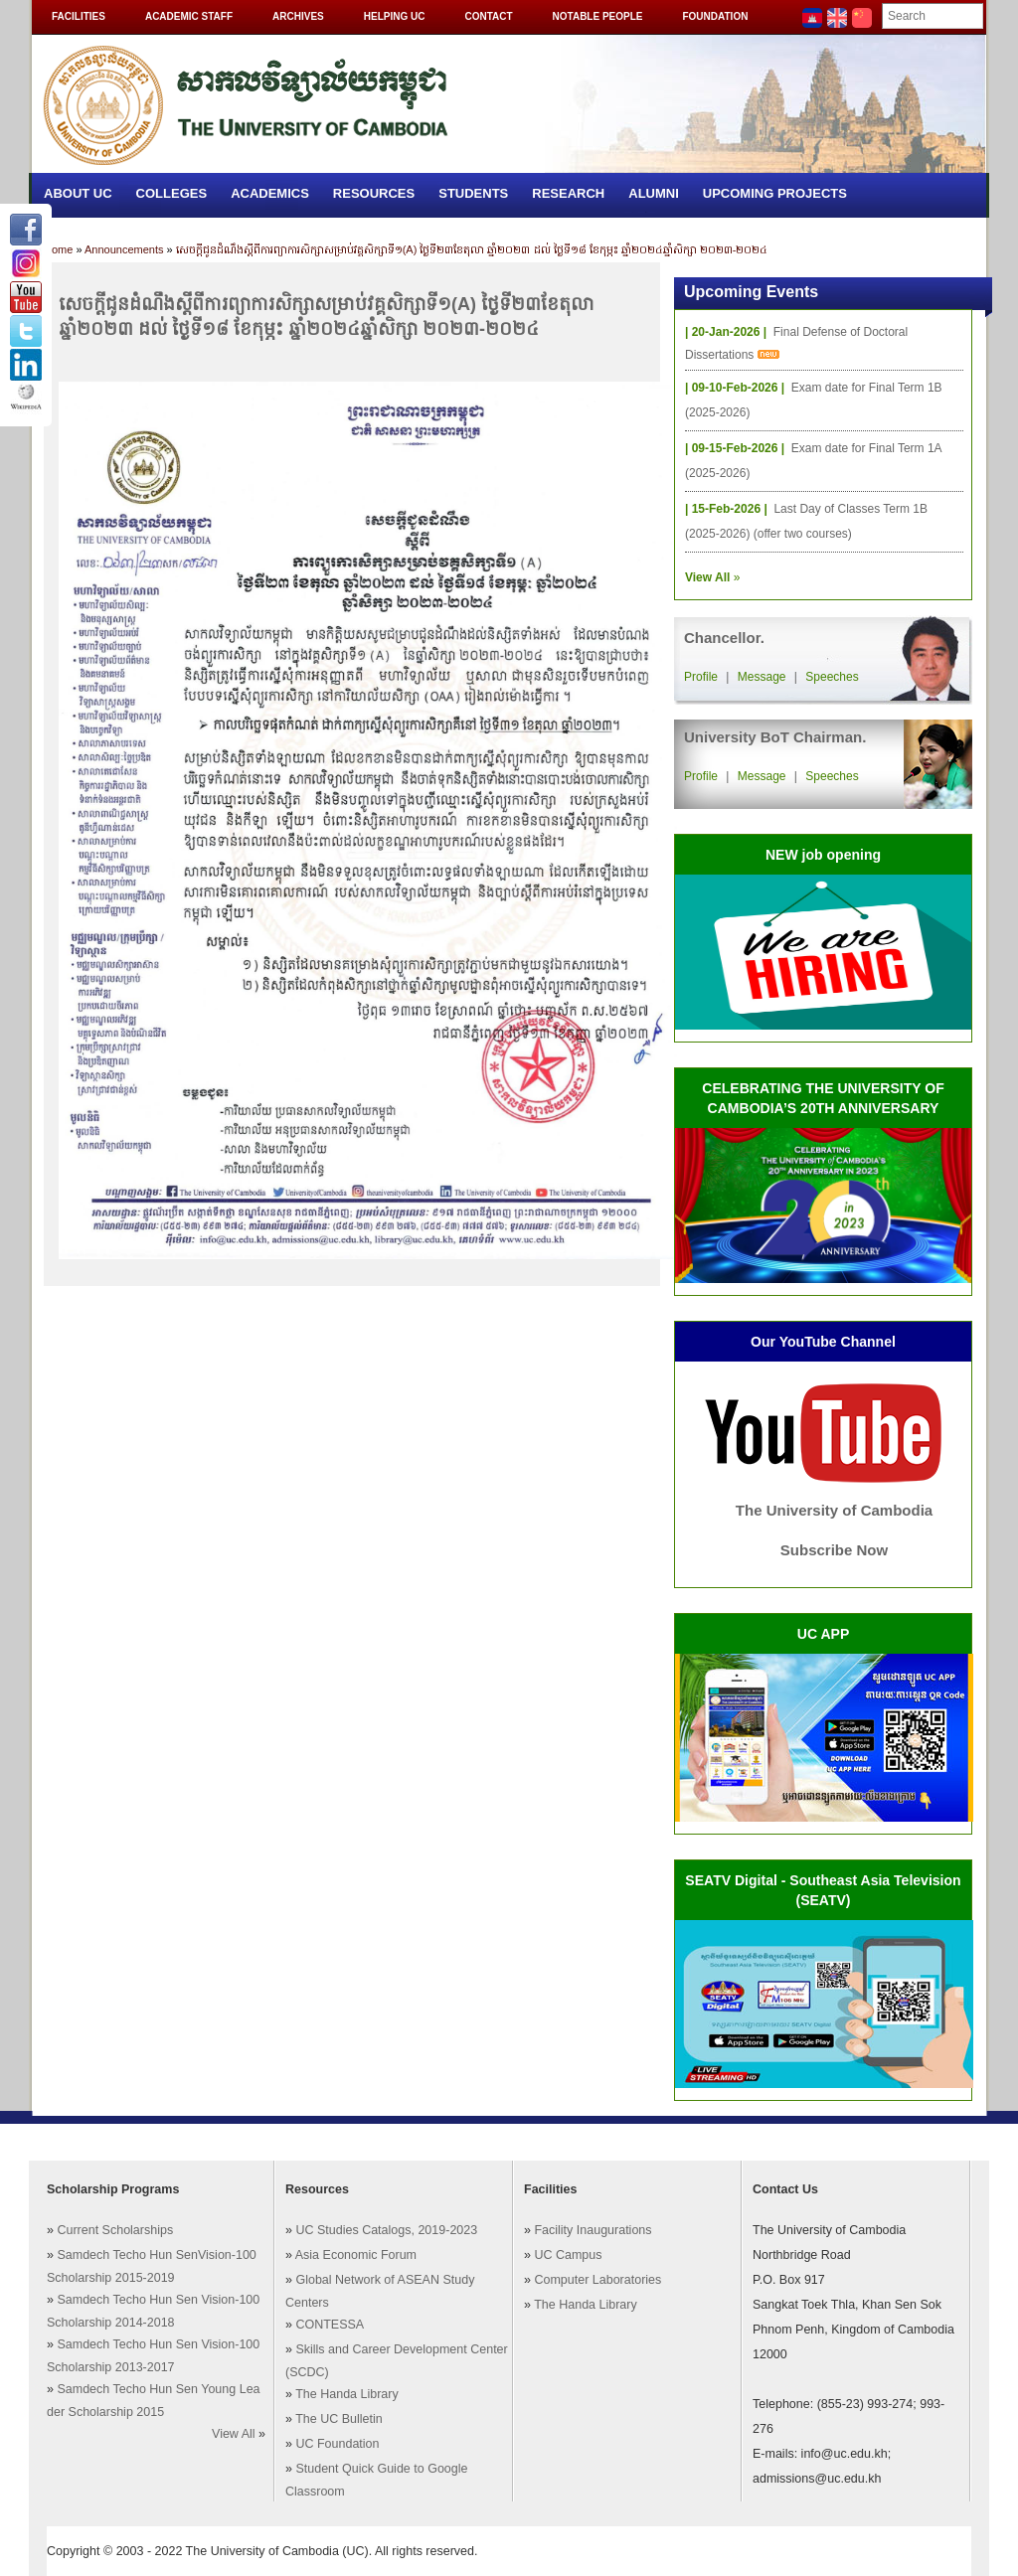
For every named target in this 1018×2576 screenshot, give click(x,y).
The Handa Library (347, 2394)
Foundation (715, 16)
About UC (78, 193)
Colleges (172, 193)
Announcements (124, 249)
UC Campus (567, 2255)
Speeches (831, 677)
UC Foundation (337, 2444)
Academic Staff (189, 16)
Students (473, 193)
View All (233, 2434)
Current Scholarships (115, 2230)
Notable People (598, 16)
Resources (374, 193)
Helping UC (394, 16)
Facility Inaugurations (592, 2230)
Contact (488, 16)
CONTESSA (329, 2325)
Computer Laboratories (597, 2280)
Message (762, 677)
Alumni (653, 193)
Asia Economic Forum (356, 2255)
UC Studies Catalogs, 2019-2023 (386, 2230)
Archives (298, 16)
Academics (270, 193)
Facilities (78, 16)
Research (568, 193)
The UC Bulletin (339, 2419)
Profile (701, 677)
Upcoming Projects (775, 193)
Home (58, 249)
